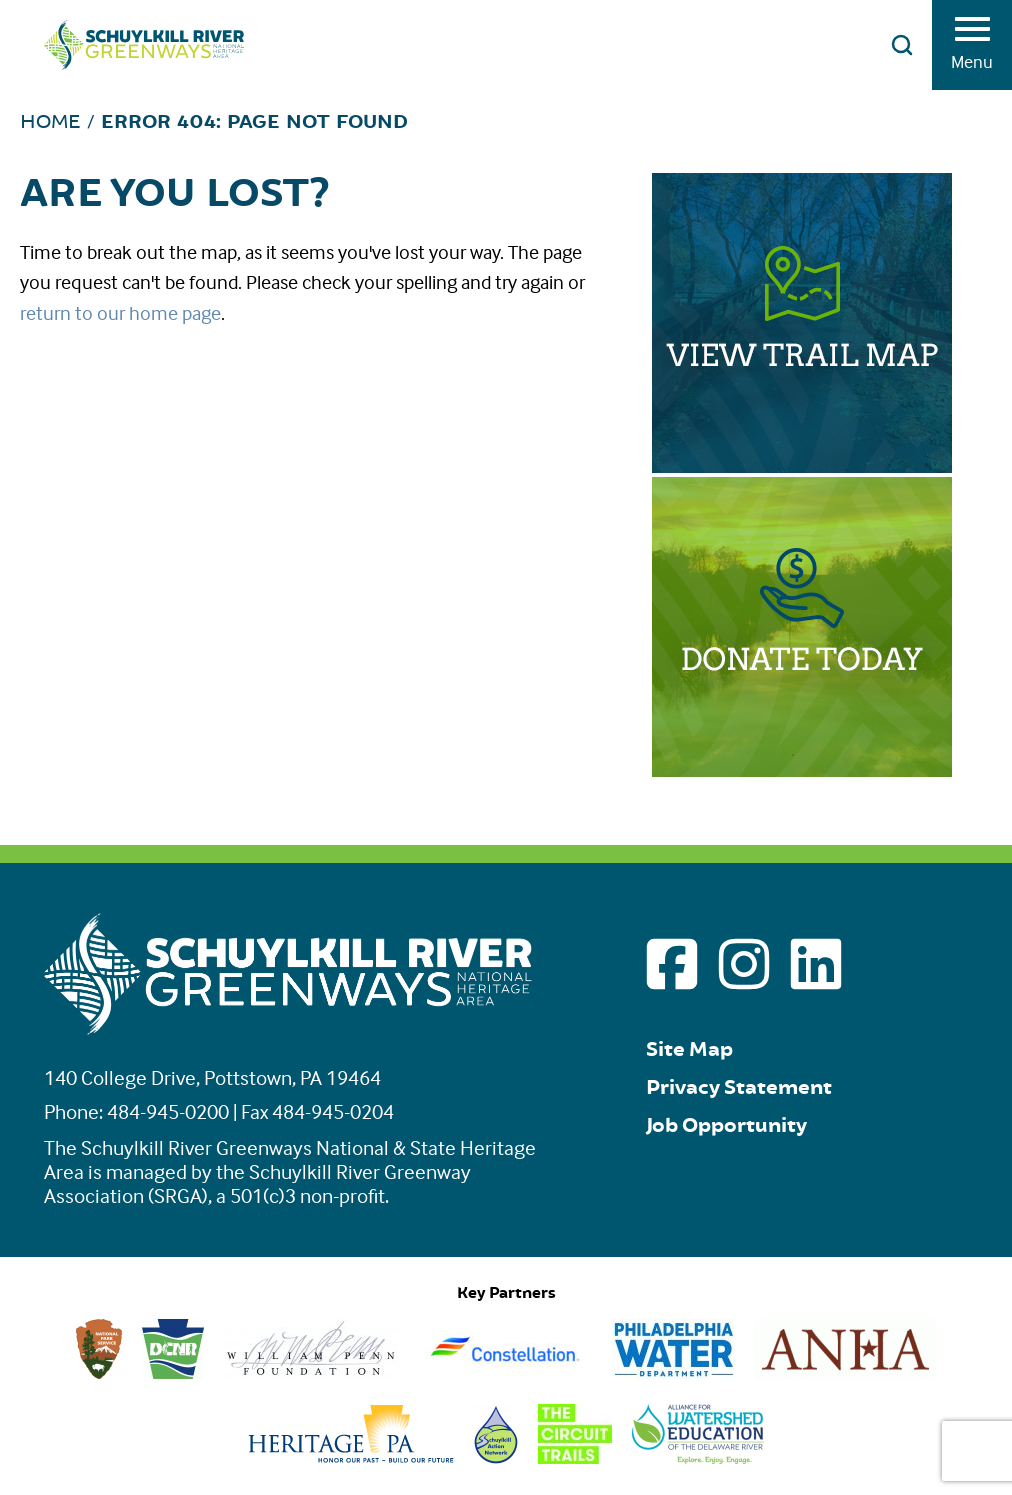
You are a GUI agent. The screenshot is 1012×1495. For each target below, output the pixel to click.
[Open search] (902, 45)
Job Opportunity (726, 1125)
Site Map (689, 1049)
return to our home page (120, 312)
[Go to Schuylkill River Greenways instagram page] (744, 964)
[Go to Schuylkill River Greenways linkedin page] (816, 964)
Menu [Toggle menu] (972, 50)
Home (50, 121)
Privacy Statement (739, 1087)
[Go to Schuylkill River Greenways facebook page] (672, 964)
